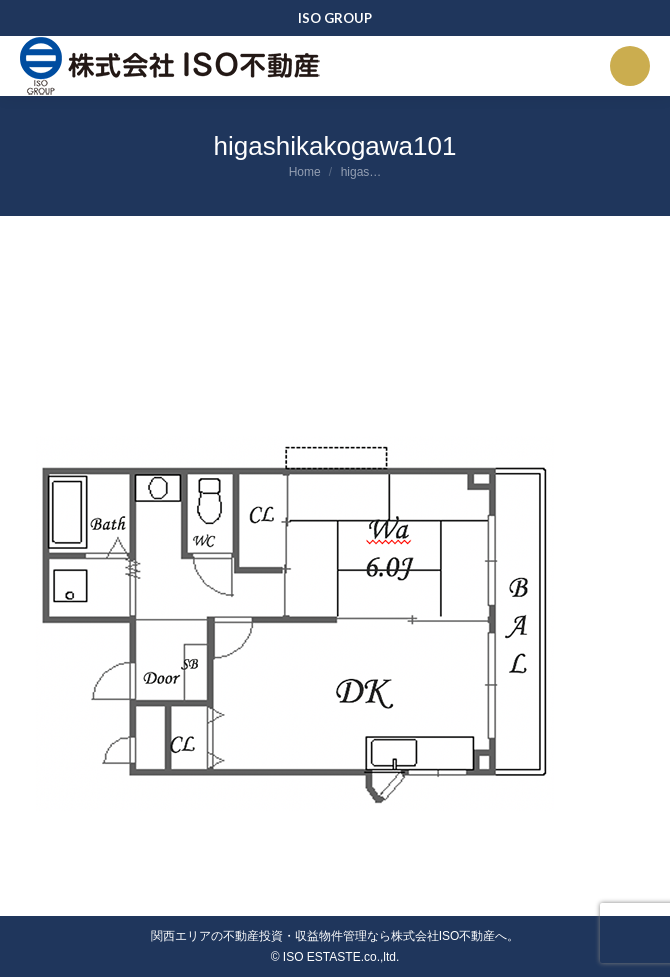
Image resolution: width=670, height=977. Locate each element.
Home (305, 172)
